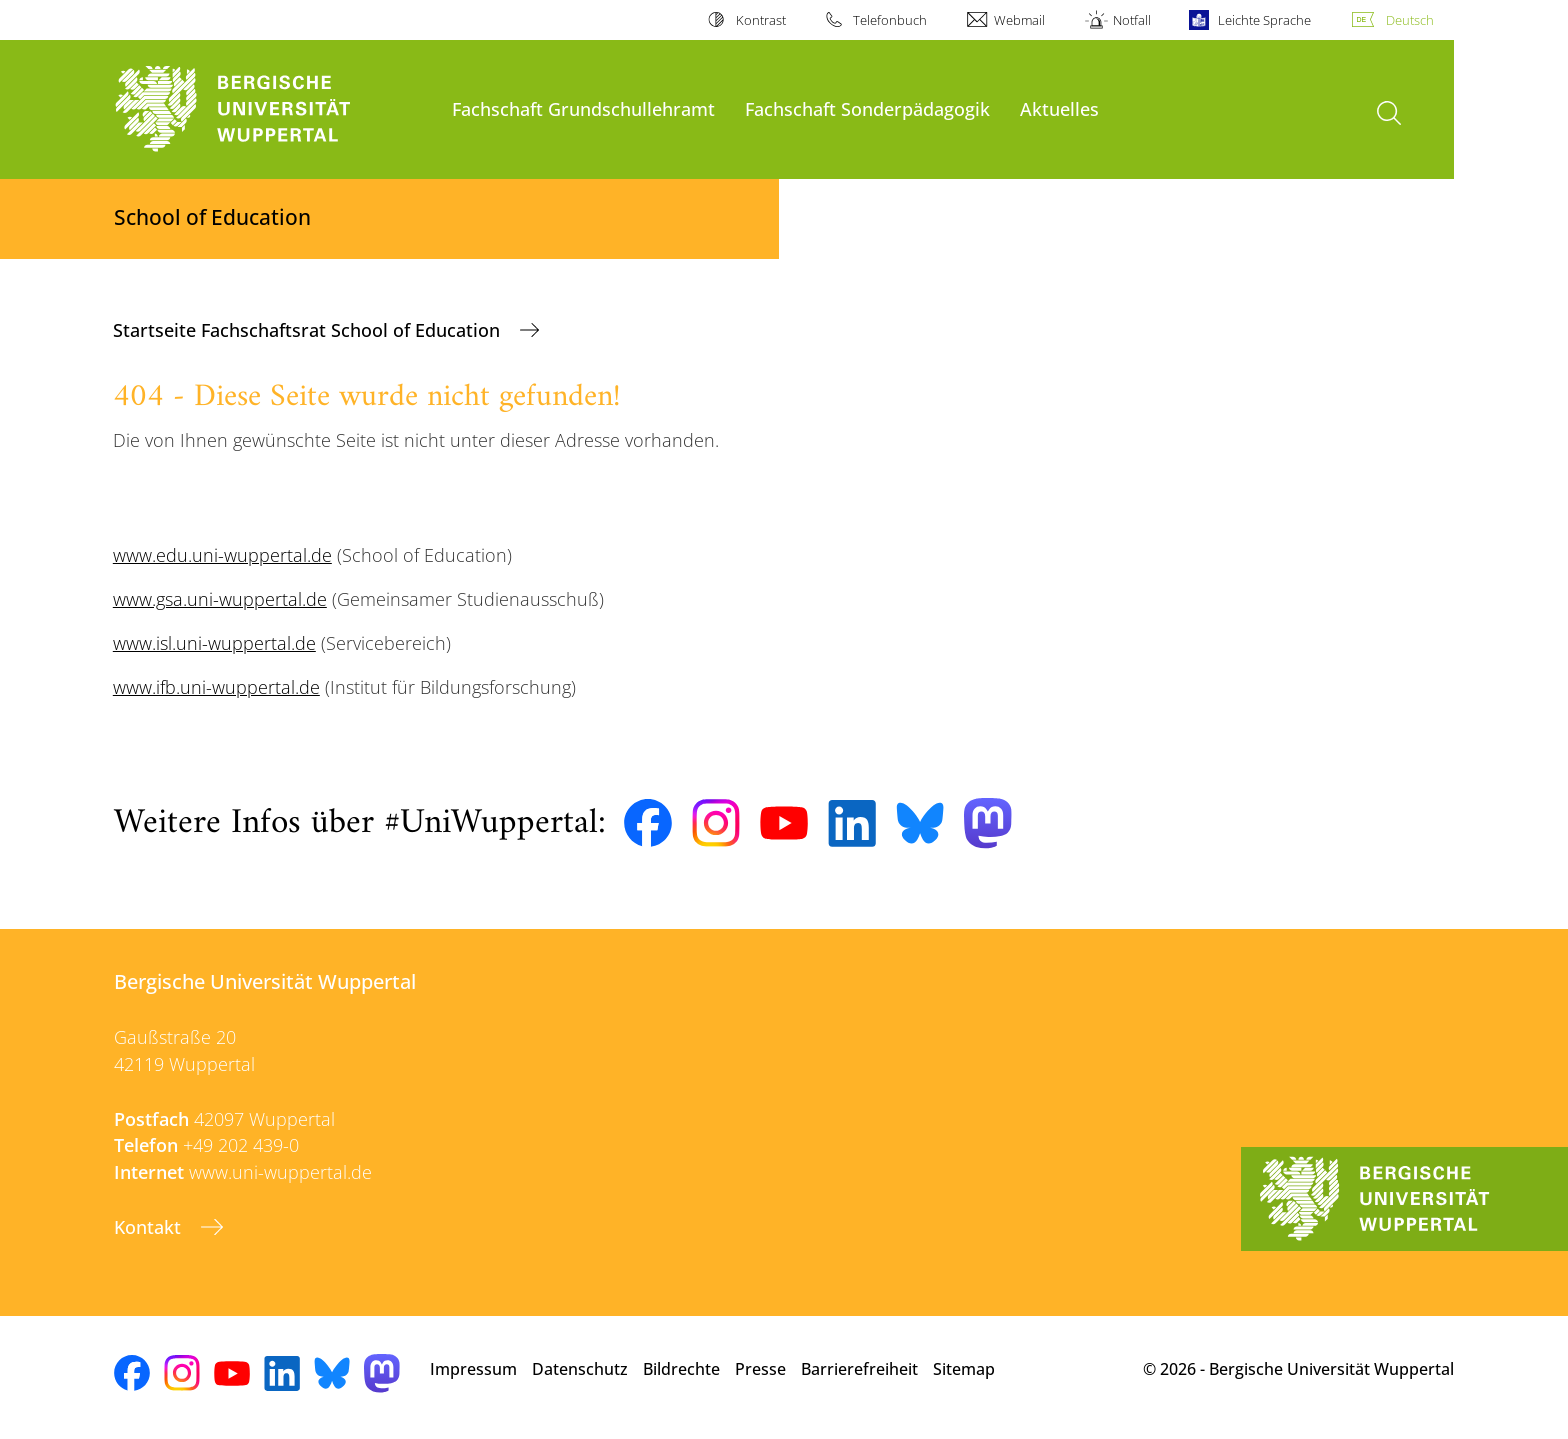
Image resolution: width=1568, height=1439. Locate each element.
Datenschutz (580, 1369)
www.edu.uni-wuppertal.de (222, 555)
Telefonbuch (890, 20)
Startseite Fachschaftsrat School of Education (309, 330)
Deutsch (1410, 20)
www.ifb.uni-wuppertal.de (216, 687)
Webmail (1019, 20)
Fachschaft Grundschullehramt (583, 108)
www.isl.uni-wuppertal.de (214, 643)
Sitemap (964, 1369)
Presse (760, 1369)
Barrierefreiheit (859, 1369)
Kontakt (150, 1227)
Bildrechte (681, 1369)
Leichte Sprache (1264, 20)
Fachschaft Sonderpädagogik (867, 108)
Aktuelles (1059, 108)
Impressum (473, 1369)
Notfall (1132, 20)
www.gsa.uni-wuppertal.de (220, 599)
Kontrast (761, 20)
